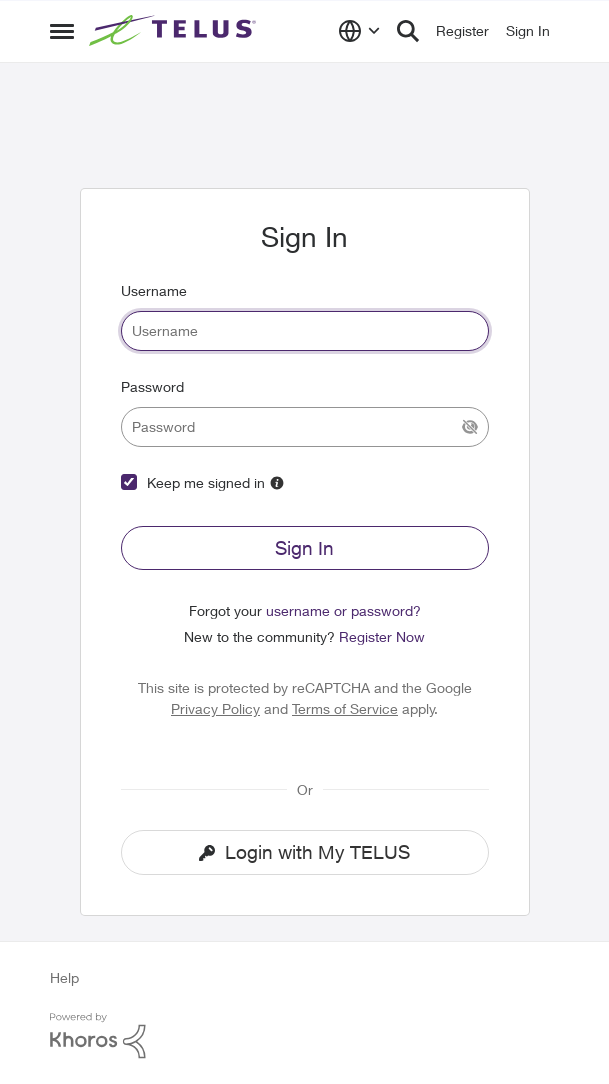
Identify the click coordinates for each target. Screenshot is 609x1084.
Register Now (382, 636)
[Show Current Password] (470, 427)
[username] (305, 331)
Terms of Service (345, 708)
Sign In (304, 548)
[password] (305, 427)
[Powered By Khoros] (305, 1036)
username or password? (343, 610)
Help (64, 977)
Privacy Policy (215, 708)
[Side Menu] (62, 31)
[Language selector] (359, 31)
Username (154, 290)
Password (152, 386)
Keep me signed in (206, 482)
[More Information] (277, 483)
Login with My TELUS (304, 852)
